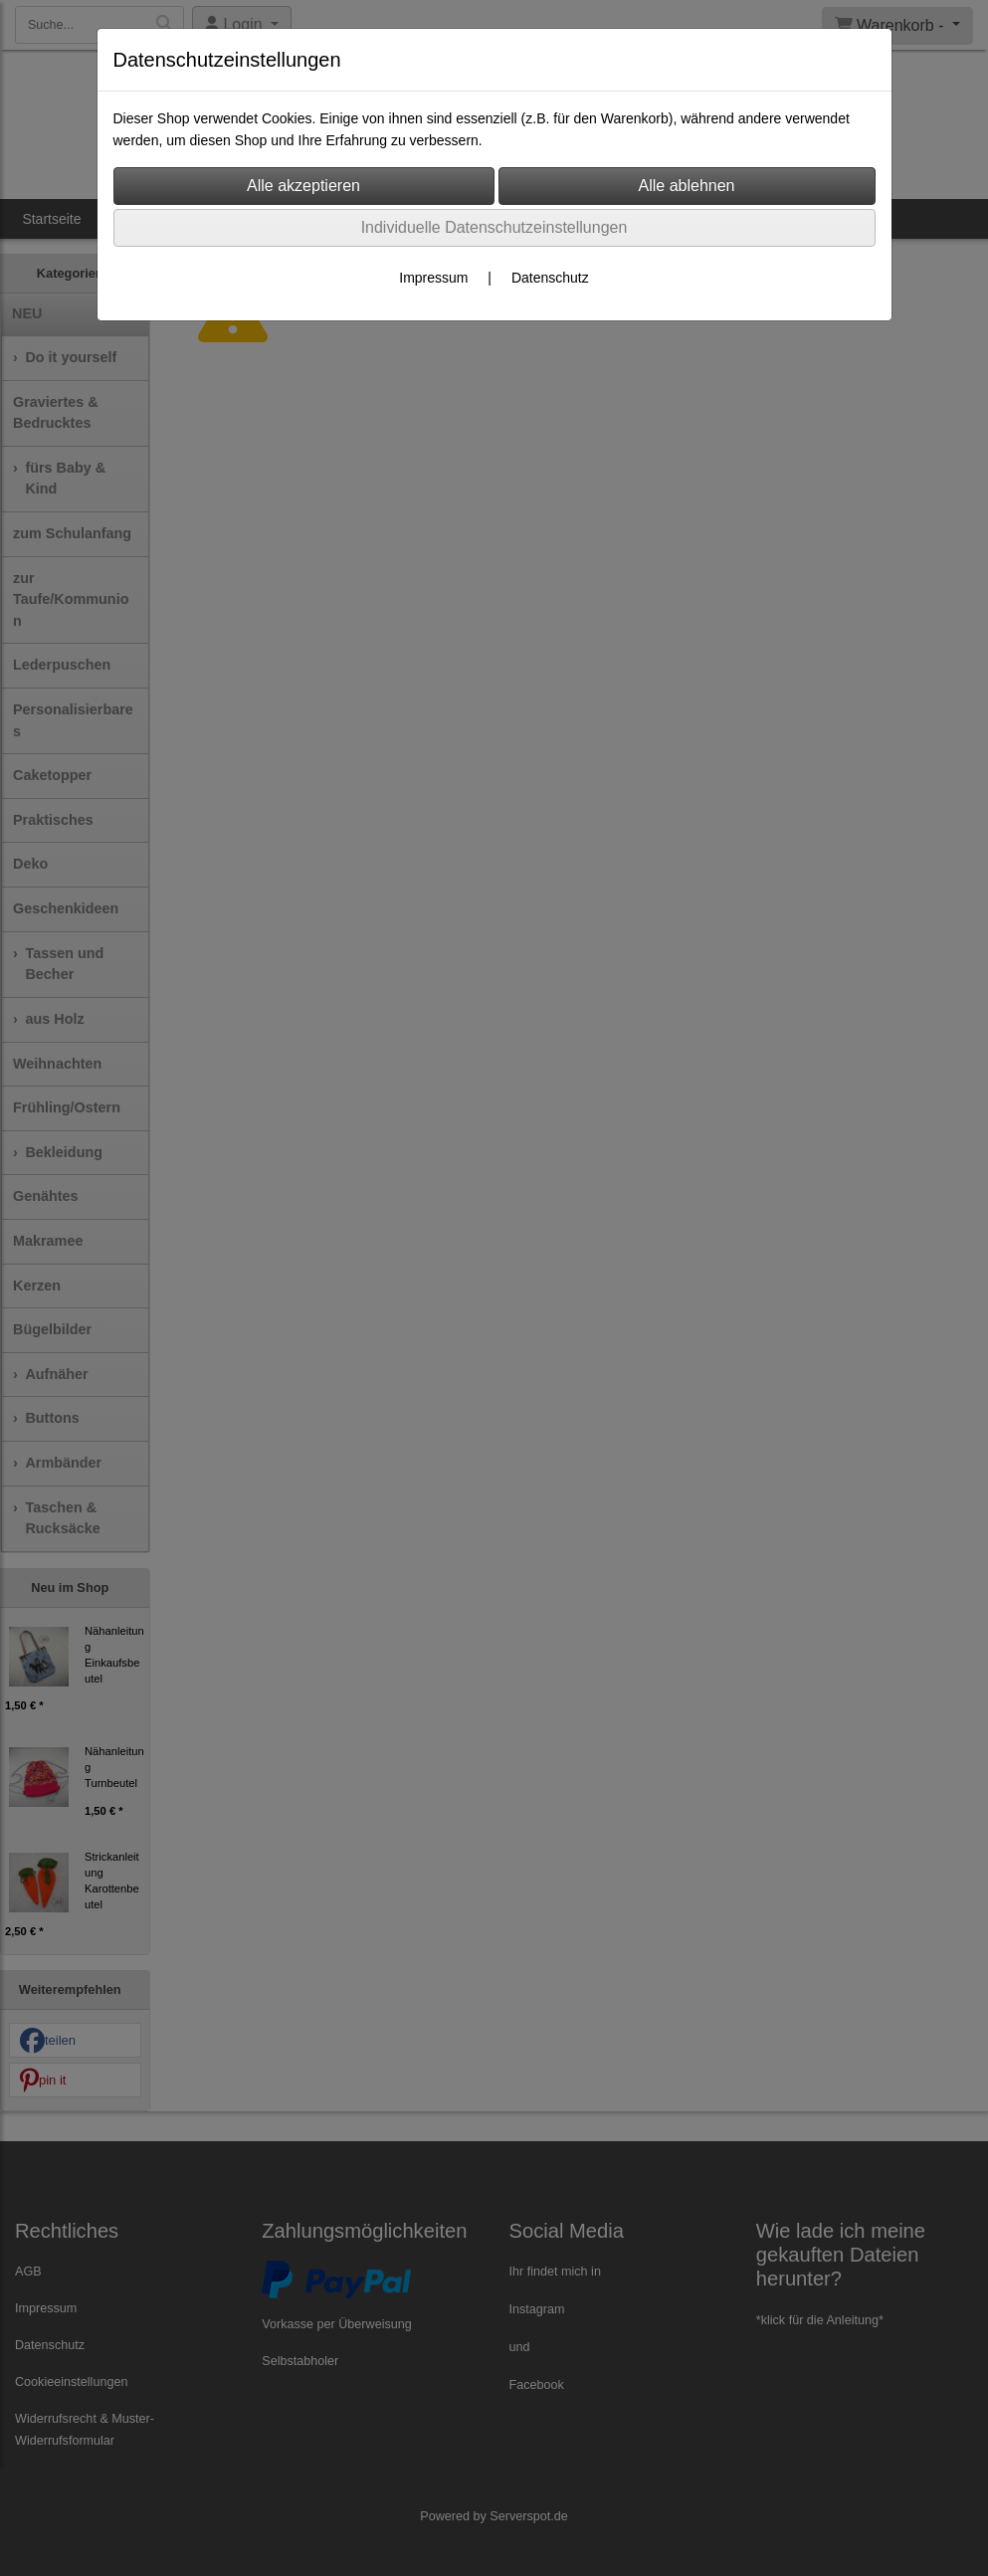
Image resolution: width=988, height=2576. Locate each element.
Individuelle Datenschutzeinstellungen (494, 227)
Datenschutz (550, 278)
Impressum (433, 278)
